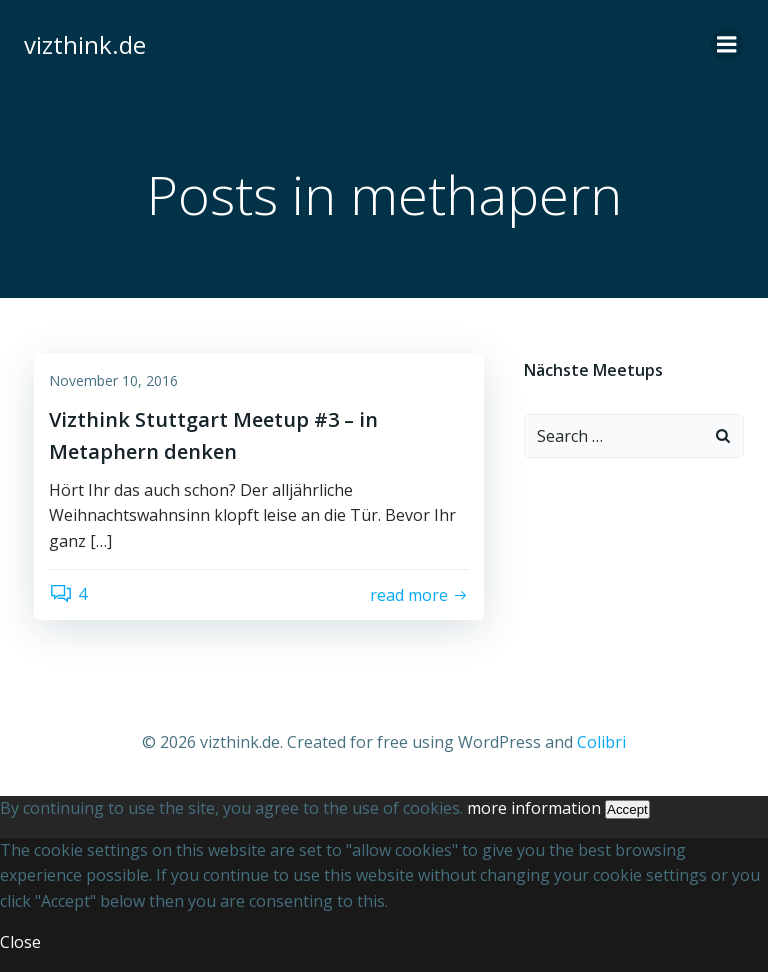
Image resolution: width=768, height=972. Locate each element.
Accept (627, 809)
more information (534, 808)
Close (20, 942)
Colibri (601, 742)
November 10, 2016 (113, 380)
